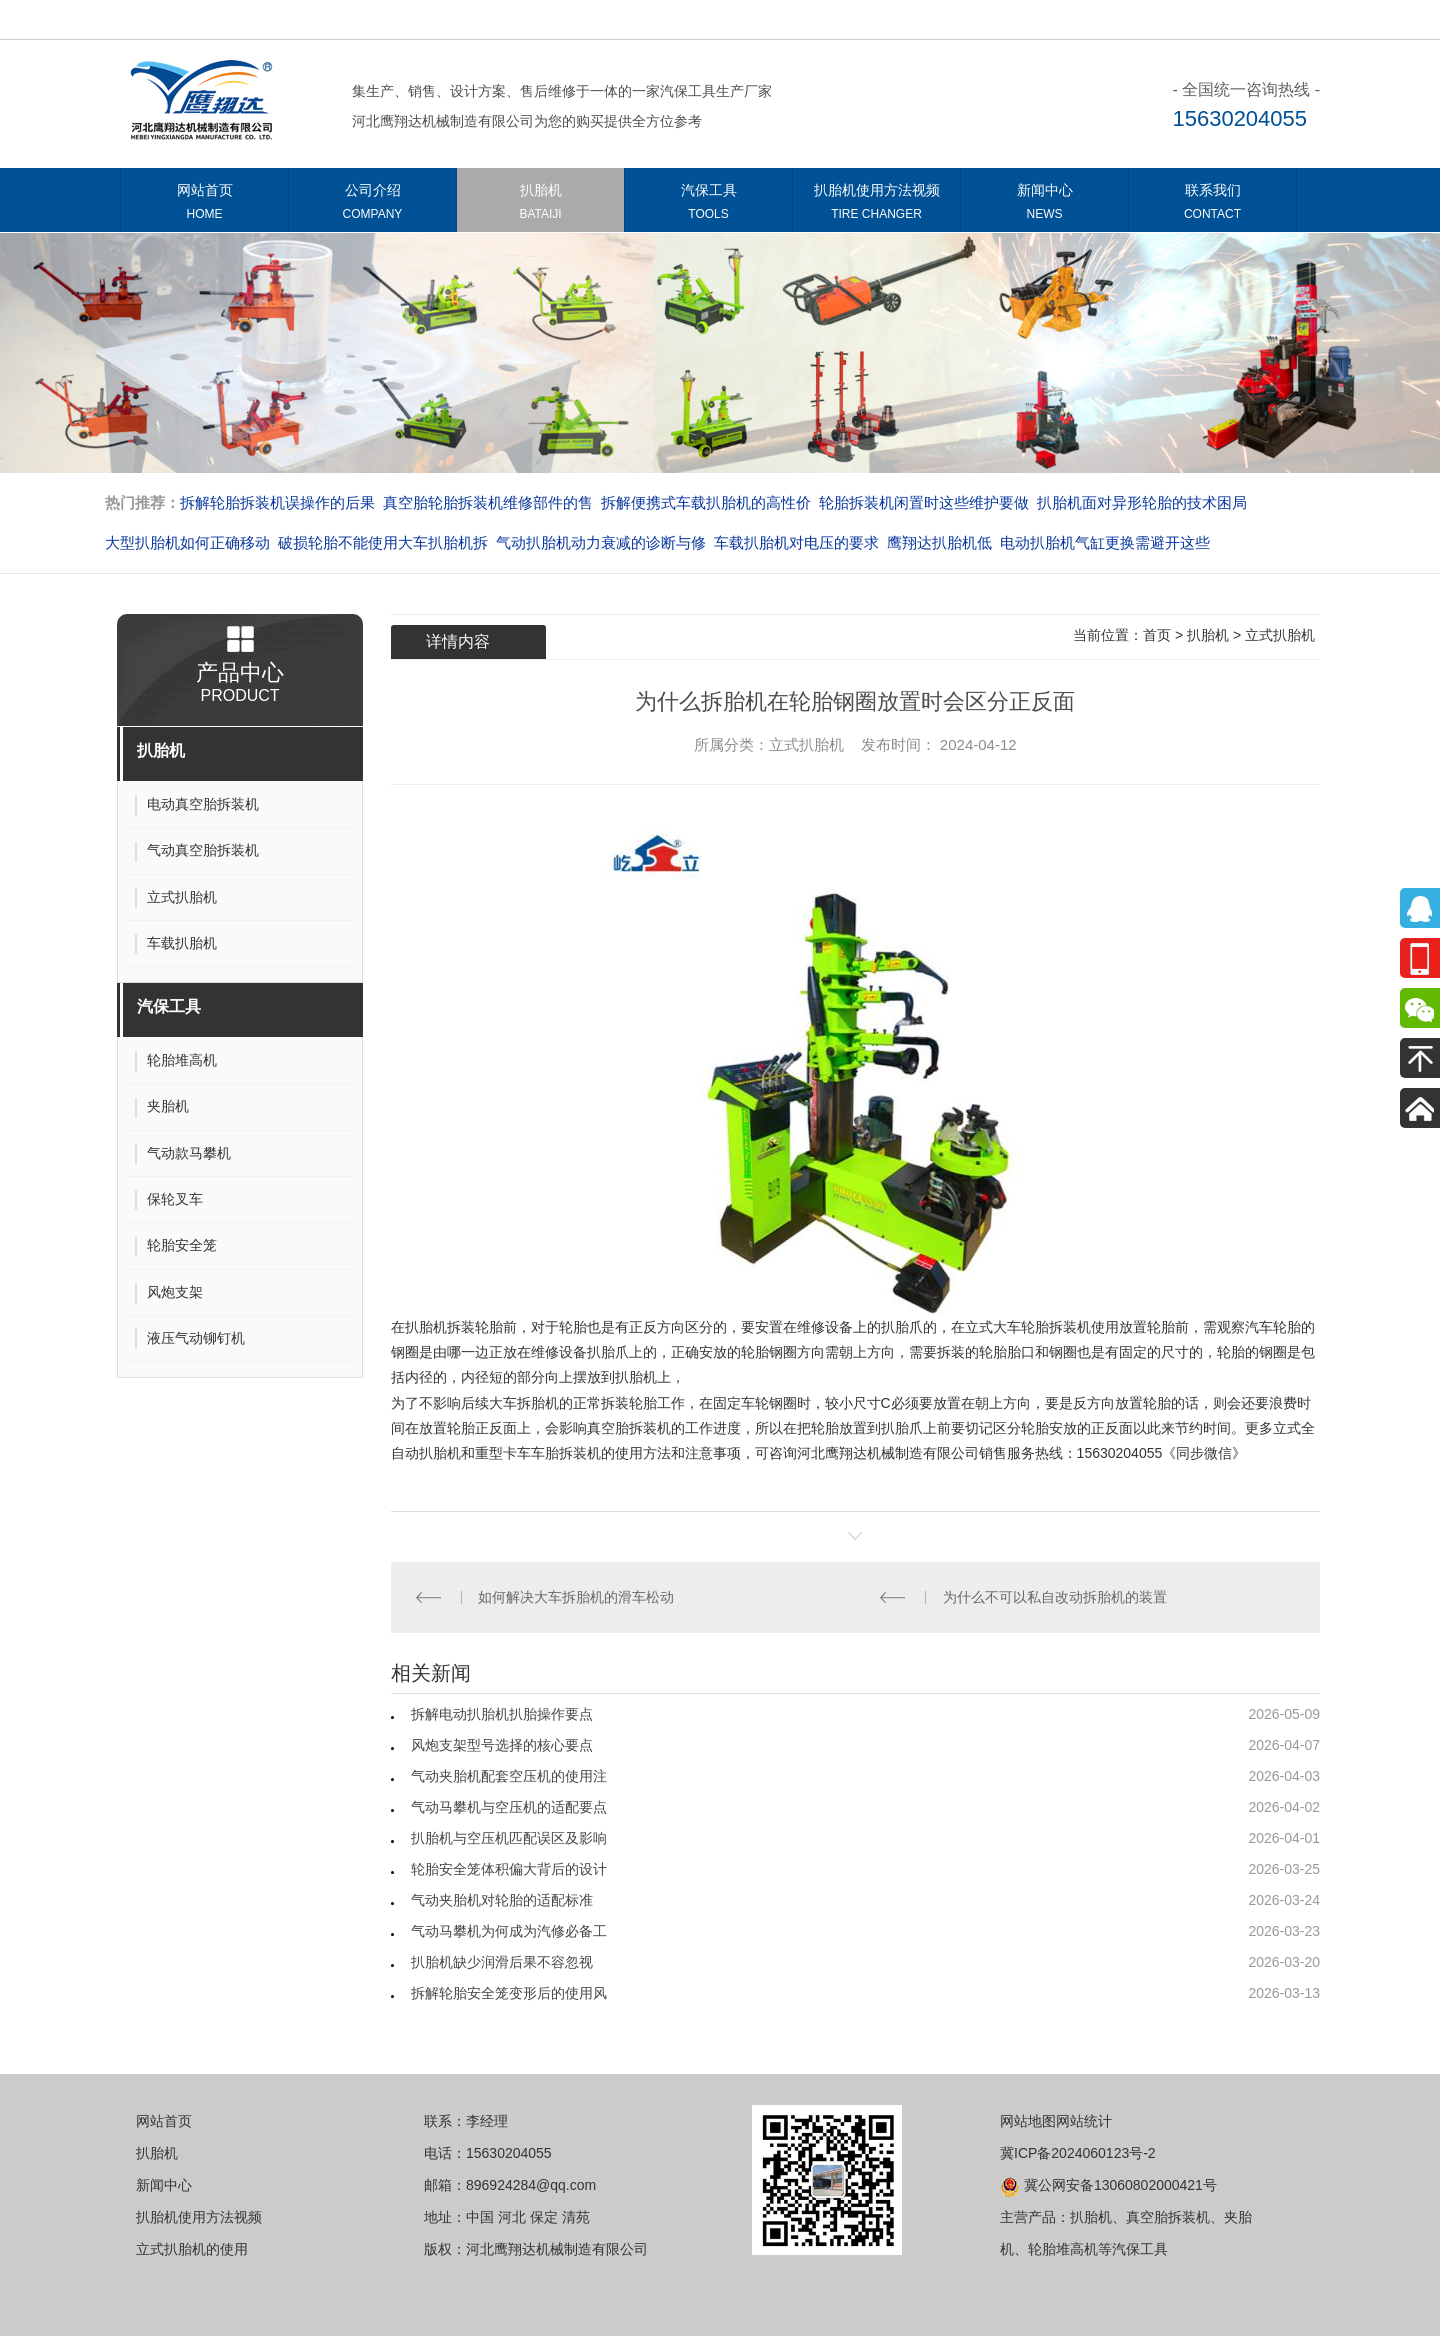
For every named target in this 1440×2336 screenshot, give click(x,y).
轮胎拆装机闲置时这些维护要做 (924, 502)
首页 (1157, 635)
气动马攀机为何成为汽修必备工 (509, 1931)
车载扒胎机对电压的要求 (796, 542)
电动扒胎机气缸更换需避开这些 (1105, 542)
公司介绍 (372, 205)
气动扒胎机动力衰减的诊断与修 (601, 542)
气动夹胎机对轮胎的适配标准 (502, 1900)
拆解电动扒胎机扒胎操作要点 (502, 1714)
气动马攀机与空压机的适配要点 (509, 1807)
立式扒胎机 (1280, 635)
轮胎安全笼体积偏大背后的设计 (509, 1869)
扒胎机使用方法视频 (876, 205)
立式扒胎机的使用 (192, 2249)
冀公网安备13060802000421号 (1108, 2185)
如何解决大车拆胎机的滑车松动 (576, 1597)
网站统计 (1084, 2121)
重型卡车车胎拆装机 (538, 1453)
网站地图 (1028, 2121)
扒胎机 (540, 205)
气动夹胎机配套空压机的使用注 (509, 1776)
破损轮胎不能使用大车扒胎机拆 (383, 542)
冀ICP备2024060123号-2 (1078, 2153)
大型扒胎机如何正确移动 (187, 542)
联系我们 (1212, 205)
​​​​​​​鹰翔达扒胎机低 (939, 542)
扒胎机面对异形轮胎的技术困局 (1142, 502)
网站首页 (204, 205)
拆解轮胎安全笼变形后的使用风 (509, 1993)
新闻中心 (1044, 205)
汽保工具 (708, 205)
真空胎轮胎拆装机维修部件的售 (488, 502)
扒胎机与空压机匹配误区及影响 (509, 1838)
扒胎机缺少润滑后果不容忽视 (502, 1962)
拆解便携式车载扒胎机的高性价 (706, 502)
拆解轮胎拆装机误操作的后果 (277, 502)
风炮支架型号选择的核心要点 (502, 1745)
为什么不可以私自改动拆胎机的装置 (1055, 1597)
